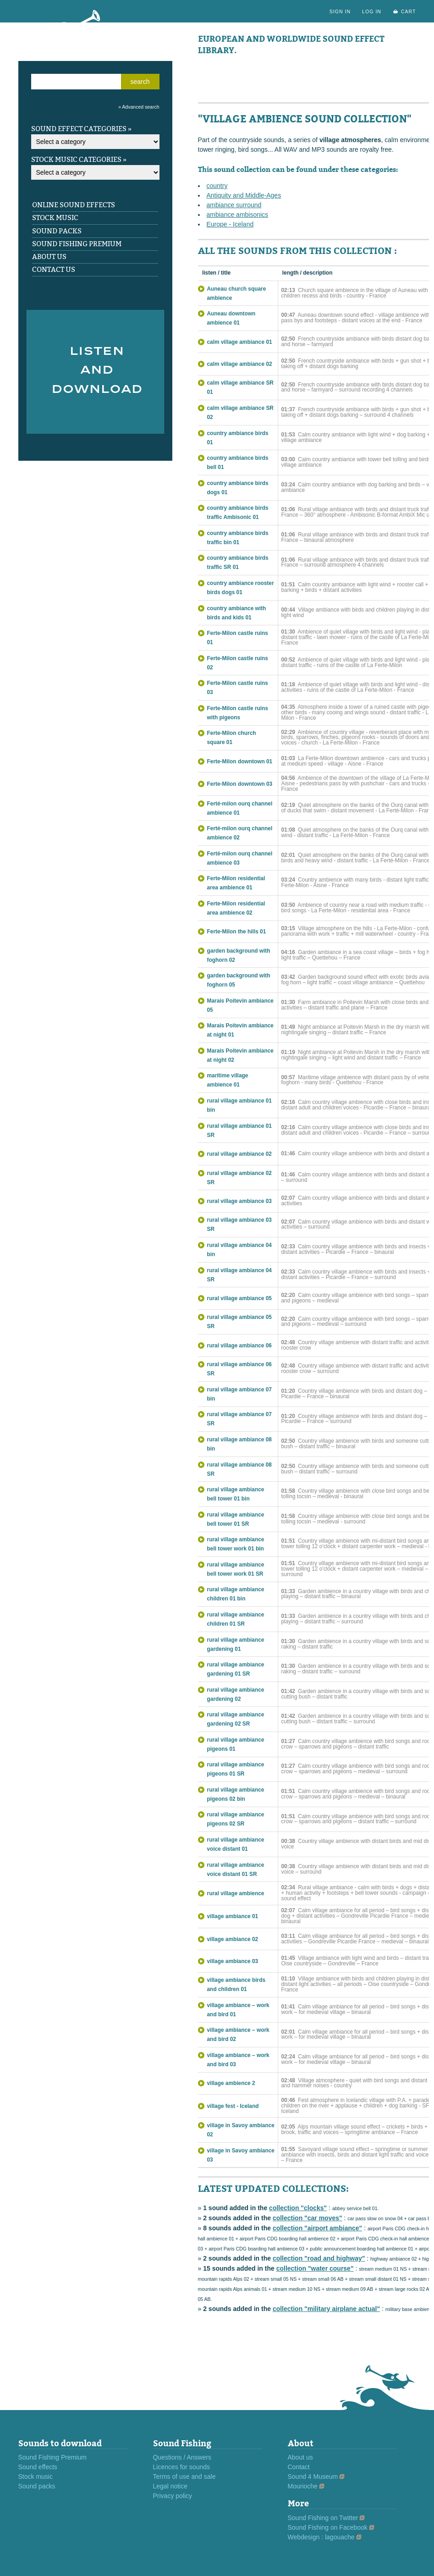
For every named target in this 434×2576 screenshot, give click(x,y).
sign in (340, 11)
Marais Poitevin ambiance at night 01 (240, 1030)
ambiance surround (234, 205)
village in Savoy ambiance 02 (241, 2130)
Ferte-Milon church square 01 (231, 737)
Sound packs (57, 231)
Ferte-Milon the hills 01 (236, 931)
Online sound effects (73, 205)
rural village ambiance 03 (239, 1201)
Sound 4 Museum (313, 2476)
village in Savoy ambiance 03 (241, 2155)
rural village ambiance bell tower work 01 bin (235, 1544)
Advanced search (140, 107)
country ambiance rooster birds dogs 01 (240, 588)
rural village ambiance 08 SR (239, 1469)
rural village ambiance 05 (239, 1298)
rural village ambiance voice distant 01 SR (235, 1869)
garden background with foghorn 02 (238, 955)
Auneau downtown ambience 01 (231, 318)
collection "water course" (315, 2268)
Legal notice (170, 2486)
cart (408, 11)
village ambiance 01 (232, 1916)
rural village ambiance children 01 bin (235, 1594)
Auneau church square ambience (236, 293)
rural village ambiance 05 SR (239, 1321)
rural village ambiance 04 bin (239, 1250)
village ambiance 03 (232, 1961)
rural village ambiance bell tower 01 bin (235, 1494)
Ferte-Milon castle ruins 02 (237, 663)
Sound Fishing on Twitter (323, 2517)
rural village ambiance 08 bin (239, 1444)
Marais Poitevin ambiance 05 (240, 1005)
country (217, 185)
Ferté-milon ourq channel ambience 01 (240, 808)
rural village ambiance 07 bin (239, 1394)
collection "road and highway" (319, 2258)
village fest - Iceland (233, 2106)
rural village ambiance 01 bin (239, 1105)
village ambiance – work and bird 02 (238, 2034)
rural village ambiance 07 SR (239, 1419)
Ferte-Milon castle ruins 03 (237, 687)
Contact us (53, 269)
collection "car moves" (307, 2218)
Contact (299, 2467)
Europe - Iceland (230, 224)
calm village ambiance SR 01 (240, 387)
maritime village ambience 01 (227, 1080)
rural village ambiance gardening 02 (235, 1694)
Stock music (55, 218)
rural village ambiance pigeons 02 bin (235, 1794)
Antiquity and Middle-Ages (244, 195)
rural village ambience (235, 1893)
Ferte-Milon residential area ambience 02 (236, 908)
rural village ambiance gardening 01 (235, 1644)
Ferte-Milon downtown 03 (240, 784)
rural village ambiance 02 (239, 1154)
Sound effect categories (78, 129)
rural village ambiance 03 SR (239, 1224)
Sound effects (37, 2467)
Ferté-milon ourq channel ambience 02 (240, 833)
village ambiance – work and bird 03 (238, 2060)
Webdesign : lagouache (321, 2537)
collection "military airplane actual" (326, 2308)
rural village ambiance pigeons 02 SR (235, 1819)
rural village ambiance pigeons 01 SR (235, 1769)
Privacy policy (172, 2495)
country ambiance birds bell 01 (238, 462)
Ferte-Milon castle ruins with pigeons (237, 713)
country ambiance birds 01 (238, 438)
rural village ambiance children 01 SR (235, 1619)
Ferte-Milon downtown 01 (240, 761)
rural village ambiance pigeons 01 (235, 1744)
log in (371, 11)
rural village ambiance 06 (239, 1345)
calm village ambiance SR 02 (240, 412)
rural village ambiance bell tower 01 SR (235, 1519)
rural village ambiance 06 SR (239, 1369)
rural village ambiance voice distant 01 (235, 1844)
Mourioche (303, 2486)
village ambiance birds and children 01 (236, 1984)
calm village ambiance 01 (239, 342)
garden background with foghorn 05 (238, 980)
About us (49, 257)
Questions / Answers (182, 2457)
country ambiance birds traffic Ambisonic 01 (238, 512)
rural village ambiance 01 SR (239, 1130)
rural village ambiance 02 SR (239, 1178)
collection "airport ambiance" (317, 2228)
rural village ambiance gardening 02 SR (235, 1719)
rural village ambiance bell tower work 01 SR (235, 1569)
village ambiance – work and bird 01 (238, 2010)
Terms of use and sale (184, 2476)
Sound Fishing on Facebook (328, 2527)
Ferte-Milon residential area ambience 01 (236, 883)
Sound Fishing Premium (76, 244)
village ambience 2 (231, 2083)
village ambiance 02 (232, 1939)
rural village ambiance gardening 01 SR (235, 1669)
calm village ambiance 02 (239, 364)
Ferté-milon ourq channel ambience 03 (240, 858)
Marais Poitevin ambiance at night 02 (240, 1055)
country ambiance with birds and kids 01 (236, 613)
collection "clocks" (298, 2208)
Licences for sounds (181, 2467)
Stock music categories (76, 159)
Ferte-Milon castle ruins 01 (237, 637)
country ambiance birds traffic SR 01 (238, 562)
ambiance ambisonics (238, 214)
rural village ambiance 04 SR (239, 1275)
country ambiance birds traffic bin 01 (238, 538)
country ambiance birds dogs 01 (238, 488)
